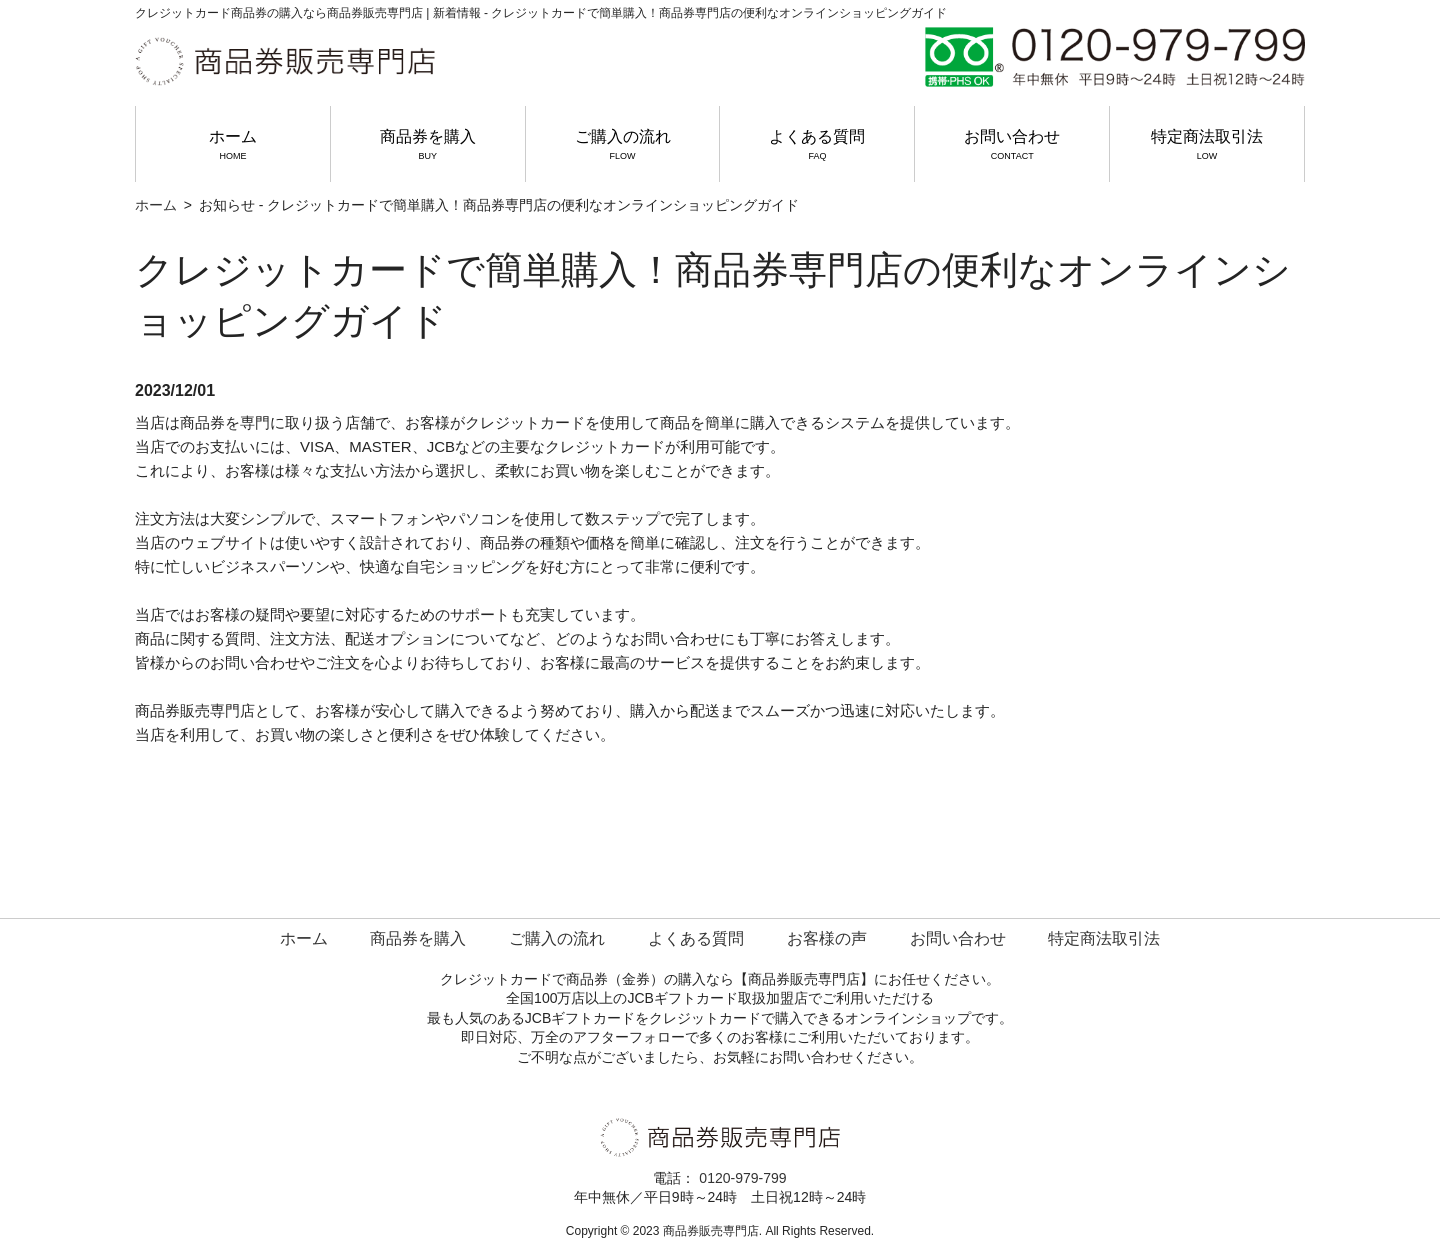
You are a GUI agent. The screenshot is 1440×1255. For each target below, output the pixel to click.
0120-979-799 (742, 1178)
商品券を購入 (428, 145)
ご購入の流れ (623, 145)
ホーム (233, 145)
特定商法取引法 (1207, 145)
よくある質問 (817, 145)
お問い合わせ (1012, 145)
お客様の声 (827, 938)
